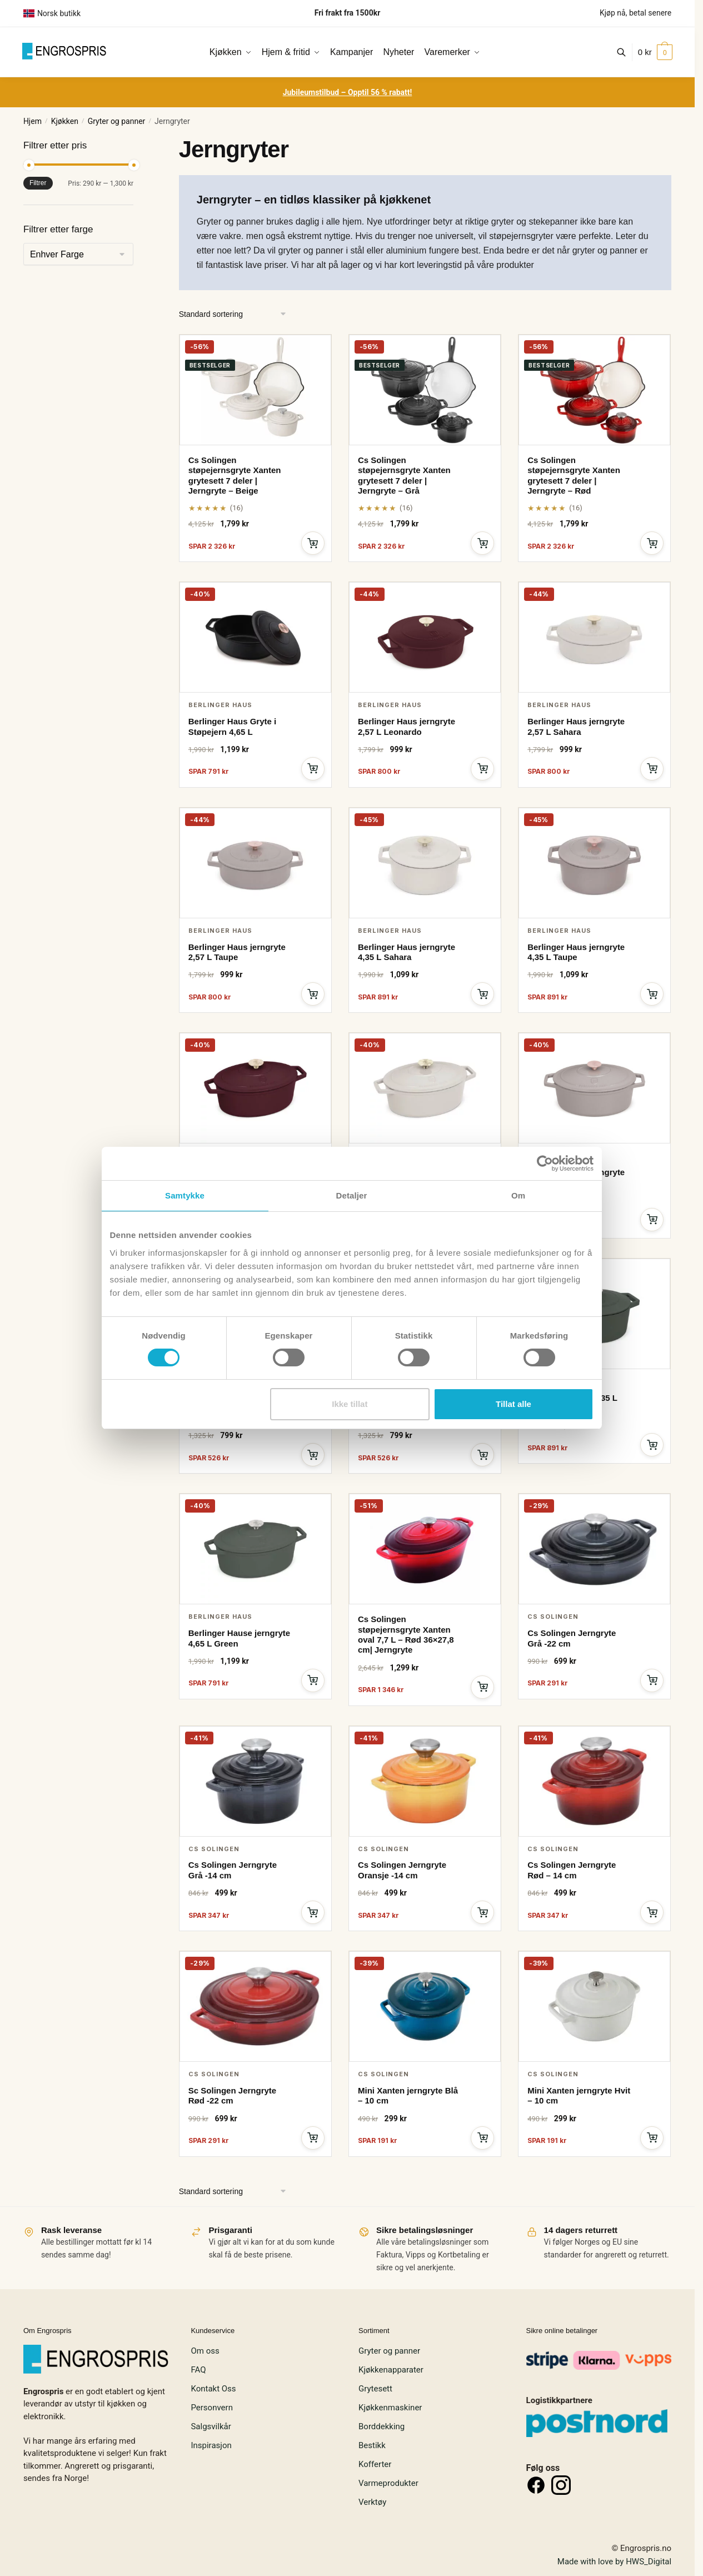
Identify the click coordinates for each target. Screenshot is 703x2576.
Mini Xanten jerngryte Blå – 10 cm (408, 2095)
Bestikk (372, 2445)
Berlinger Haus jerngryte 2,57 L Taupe (237, 952)
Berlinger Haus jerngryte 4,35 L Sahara (406, 952)
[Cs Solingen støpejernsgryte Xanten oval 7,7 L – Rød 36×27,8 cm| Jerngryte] (425, 1549)
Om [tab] (518, 1195)
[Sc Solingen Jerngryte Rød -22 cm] (255, 2006)
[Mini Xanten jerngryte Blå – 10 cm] (425, 2006)
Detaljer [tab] (351, 1195)
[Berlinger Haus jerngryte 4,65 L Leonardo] (255, 1088)
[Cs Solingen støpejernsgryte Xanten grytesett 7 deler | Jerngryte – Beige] (255, 390)
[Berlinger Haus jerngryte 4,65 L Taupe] (594, 1088)
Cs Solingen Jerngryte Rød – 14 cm (571, 1869)
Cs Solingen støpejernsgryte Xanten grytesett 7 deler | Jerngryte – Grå (404, 475)
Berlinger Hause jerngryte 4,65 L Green (239, 1638)
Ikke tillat (349, 1404)
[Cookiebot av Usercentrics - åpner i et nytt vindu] (545, 1163)
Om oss (205, 2351)
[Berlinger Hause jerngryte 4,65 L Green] (255, 1549)
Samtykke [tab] (185, 1195)
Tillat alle (513, 1404)
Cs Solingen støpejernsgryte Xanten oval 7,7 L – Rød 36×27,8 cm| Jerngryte (406, 1634)
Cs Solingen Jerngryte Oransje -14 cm (402, 1869)
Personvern (211, 2408)
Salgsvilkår (211, 2426)
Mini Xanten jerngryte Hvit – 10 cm (578, 2095)
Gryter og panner (117, 121)
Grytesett (375, 2389)
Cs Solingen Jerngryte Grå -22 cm (571, 1638)
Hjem (32, 121)
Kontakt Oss (213, 2389)
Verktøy (372, 2502)
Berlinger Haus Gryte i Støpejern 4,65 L (232, 726)
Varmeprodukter (388, 2483)
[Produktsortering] (233, 314)
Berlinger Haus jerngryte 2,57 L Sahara (576, 726)
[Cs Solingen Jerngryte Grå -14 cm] (255, 1781)
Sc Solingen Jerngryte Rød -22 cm (232, 2095)
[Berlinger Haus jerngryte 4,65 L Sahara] (425, 1088)
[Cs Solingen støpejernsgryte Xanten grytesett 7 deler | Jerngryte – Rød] (594, 390)
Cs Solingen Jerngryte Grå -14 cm (232, 1869)
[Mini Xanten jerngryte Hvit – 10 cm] (594, 2006)
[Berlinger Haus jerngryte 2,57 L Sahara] (594, 637)
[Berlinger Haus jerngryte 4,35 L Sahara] (425, 863)
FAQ (198, 2370)
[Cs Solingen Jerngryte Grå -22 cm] (594, 1549)
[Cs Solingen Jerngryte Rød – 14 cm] (594, 1781)
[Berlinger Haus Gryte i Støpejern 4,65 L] (255, 637)
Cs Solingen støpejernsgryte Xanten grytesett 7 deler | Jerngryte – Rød (573, 475)
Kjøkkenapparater (390, 2370)
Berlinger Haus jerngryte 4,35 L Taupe (576, 952)
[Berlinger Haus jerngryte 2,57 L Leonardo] (425, 637)
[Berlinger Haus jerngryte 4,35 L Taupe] (594, 863)
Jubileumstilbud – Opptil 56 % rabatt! (347, 92)
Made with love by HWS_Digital (614, 2562)
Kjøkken (64, 121)
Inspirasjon (211, 2445)
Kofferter (374, 2464)
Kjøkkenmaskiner (390, 2408)
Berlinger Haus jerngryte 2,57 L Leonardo (406, 726)
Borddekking (381, 2426)
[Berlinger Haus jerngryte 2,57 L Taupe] (255, 863)
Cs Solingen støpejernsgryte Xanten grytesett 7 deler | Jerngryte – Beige (234, 475)
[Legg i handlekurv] (313, 543)
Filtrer (38, 183)
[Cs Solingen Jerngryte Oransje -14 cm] (425, 1781)
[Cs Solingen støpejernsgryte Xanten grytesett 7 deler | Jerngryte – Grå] (425, 390)
